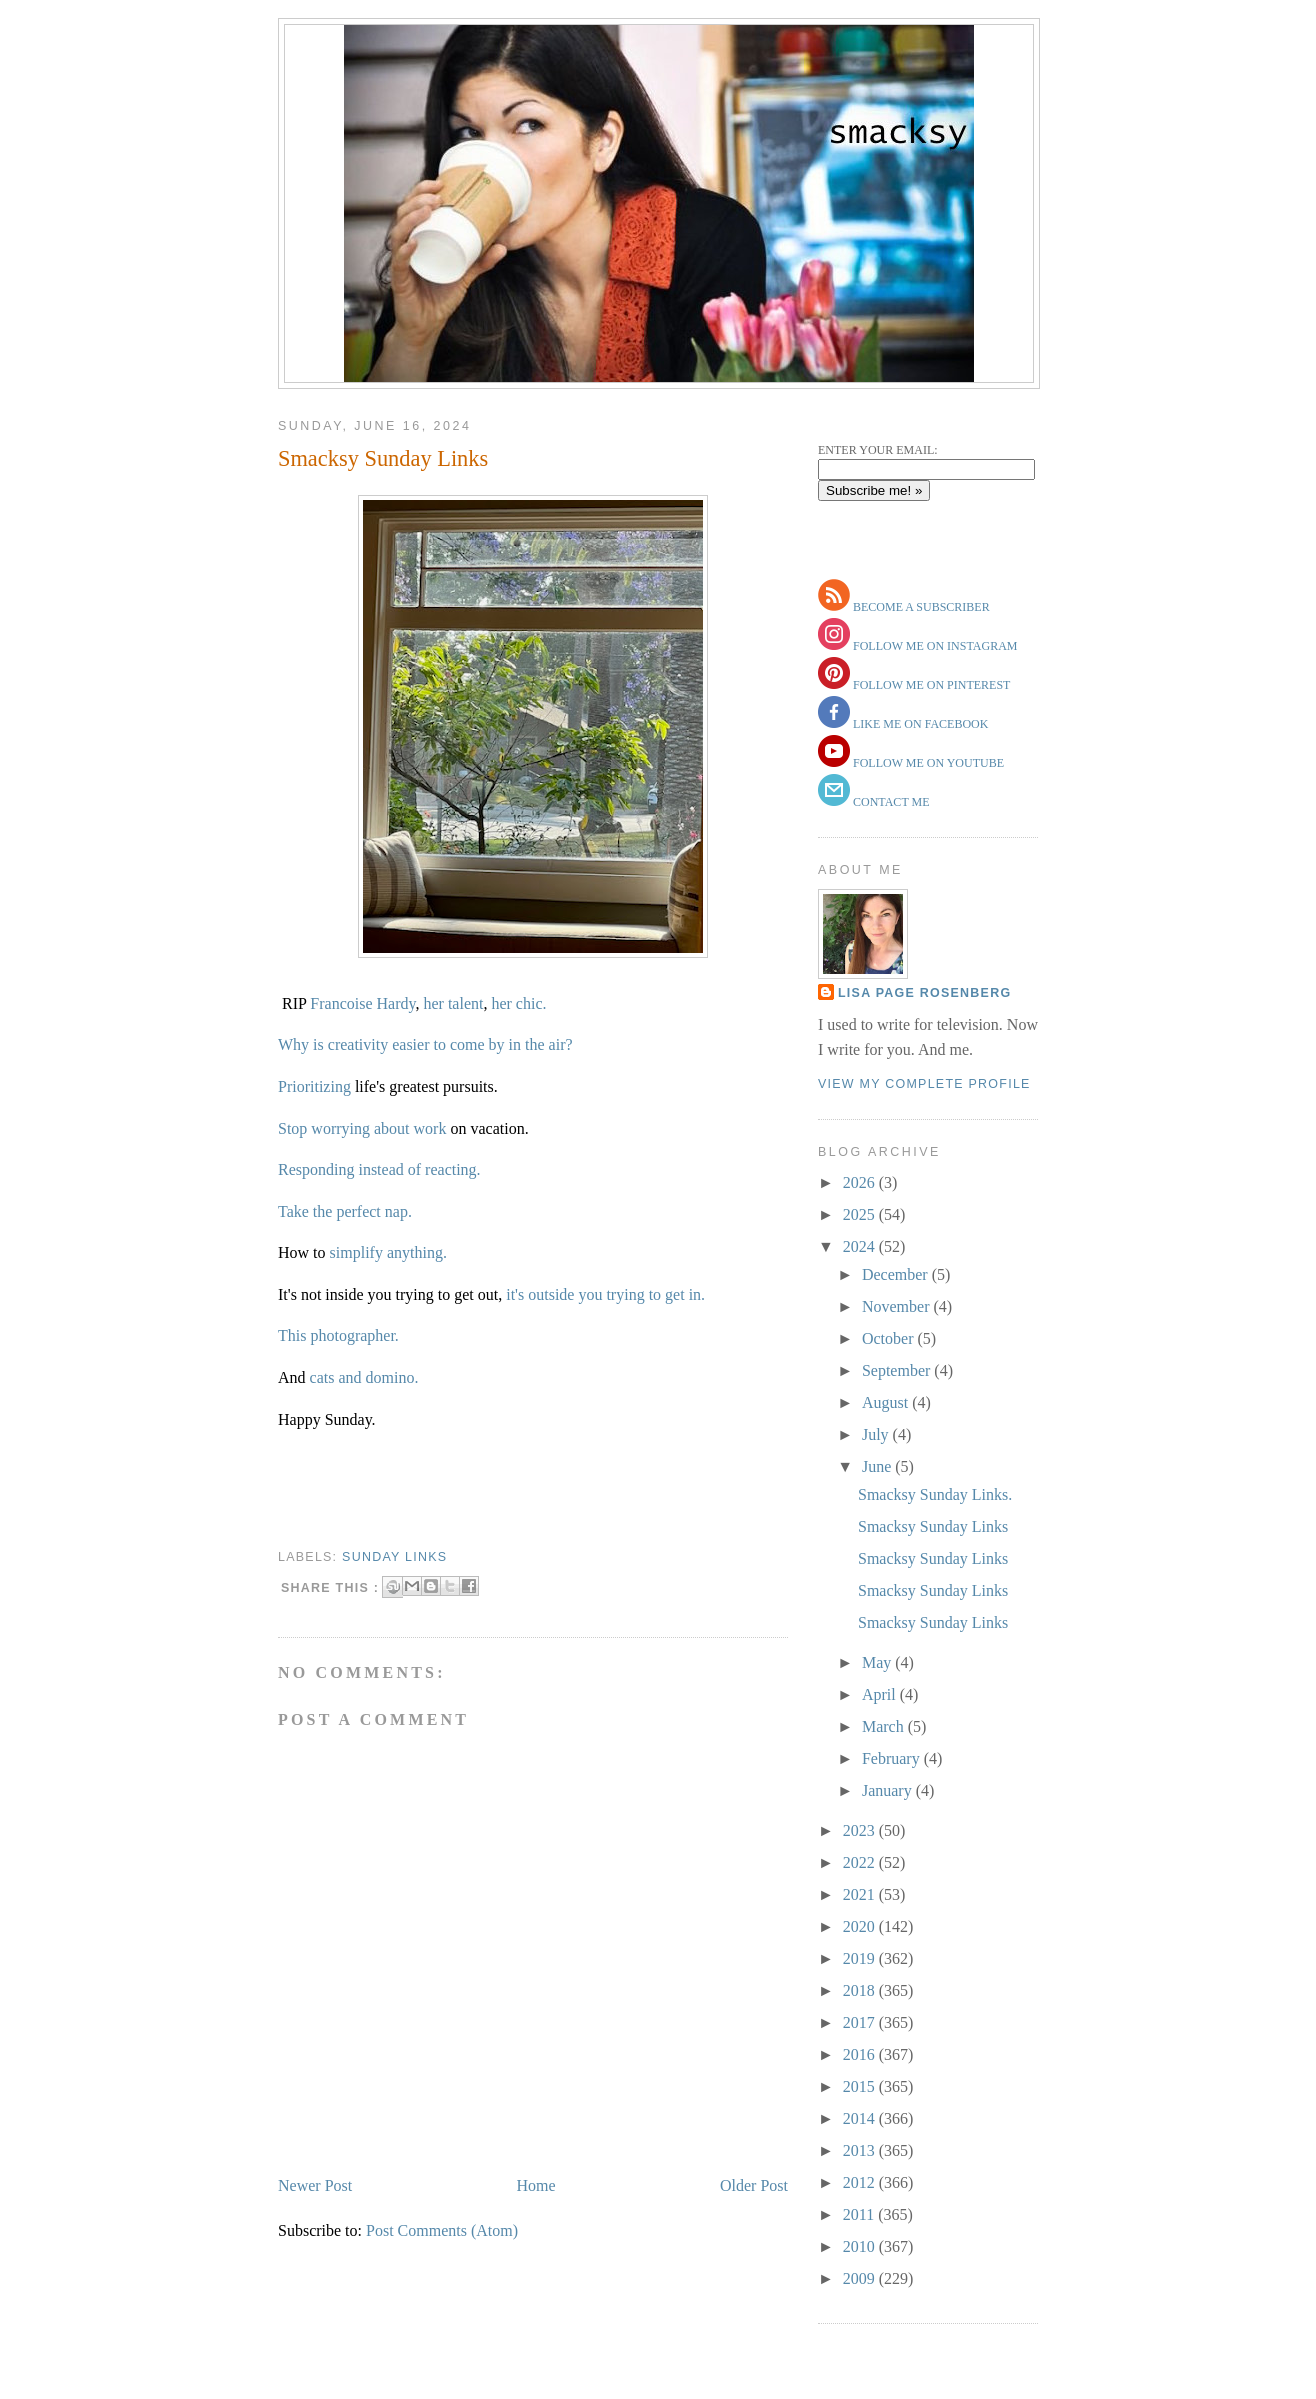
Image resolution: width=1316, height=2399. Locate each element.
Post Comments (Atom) (442, 2230)
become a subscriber (920, 607)
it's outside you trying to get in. (605, 1294)
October (890, 1338)
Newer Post (315, 2185)
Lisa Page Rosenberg (924, 993)
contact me (890, 802)
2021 (861, 1894)
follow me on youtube (927, 763)
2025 (861, 1214)
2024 (861, 1246)
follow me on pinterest (930, 685)
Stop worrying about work (364, 1128)
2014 (861, 2118)
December (897, 1274)
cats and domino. (364, 1377)
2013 (861, 2150)
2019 (861, 1958)
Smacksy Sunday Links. (935, 1494)
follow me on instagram (933, 646)
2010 (861, 2246)
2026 (861, 1182)
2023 (861, 1830)
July (877, 1434)
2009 (861, 2278)
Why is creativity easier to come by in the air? (425, 1044)
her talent (453, 1003)
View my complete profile (924, 1084)
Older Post (754, 2185)
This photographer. (338, 1335)
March (885, 1726)
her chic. (518, 1003)
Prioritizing (316, 1086)
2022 (861, 1862)
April (881, 1694)
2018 (861, 1990)
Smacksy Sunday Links (383, 458)
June (878, 1466)
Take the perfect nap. (345, 1211)
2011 (860, 2214)
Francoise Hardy (362, 1003)
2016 (861, 2054)
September (898, 1370)
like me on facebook (919, 724)
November (898, 1306)
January (889, 1790)
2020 (861, 1926)
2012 (861, 2182)
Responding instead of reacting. (379, 1169)
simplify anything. (388, 1252)
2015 (861, 2086)
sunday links (394, 1557)
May (878, 1662)
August (887, 1402)
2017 (861, 2022)
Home (536, 2185)
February (893, 1758)
